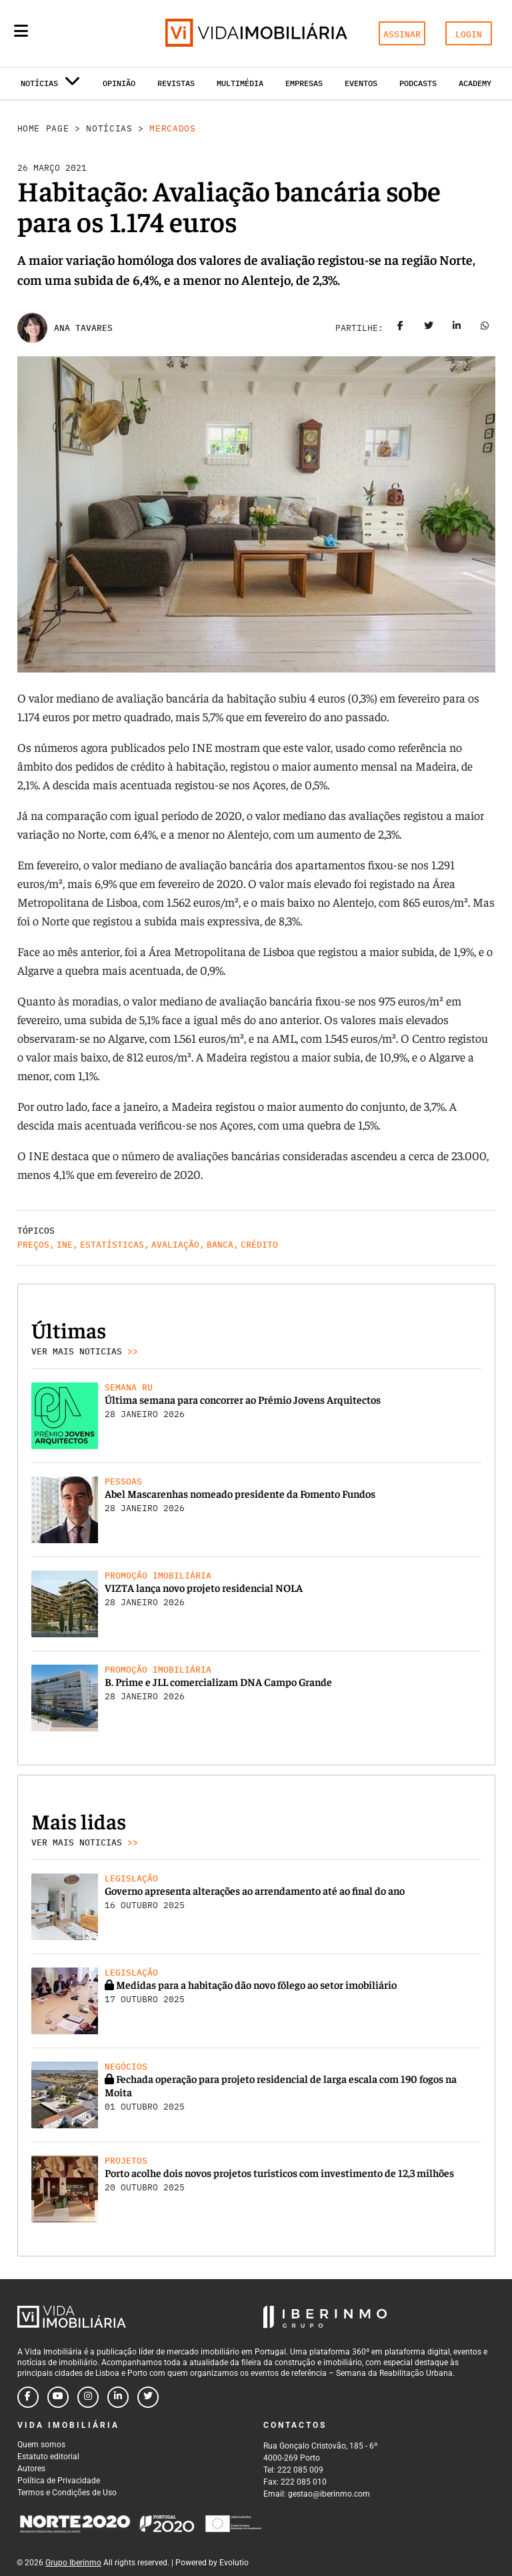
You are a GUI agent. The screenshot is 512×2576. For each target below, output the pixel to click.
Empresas (304, 83)
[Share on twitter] (428, 328)
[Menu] (21, 31)
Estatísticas (112, 1244)
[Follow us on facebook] (28, 2397)
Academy (475, 83)
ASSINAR (402, 34)
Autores (31, 2468)
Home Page (43, 128)
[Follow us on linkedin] (118, 2397)
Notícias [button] (50, 85)
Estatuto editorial (48, 2456)
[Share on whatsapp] (484, 328)
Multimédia (240, 83)
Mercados (172, 128)
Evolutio (234, 2562)
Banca (220, 1244)
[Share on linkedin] (456, 328)
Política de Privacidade (58, 2480)
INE (65, 1244)
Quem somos (41, 2444)
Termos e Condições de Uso (67, 2492)
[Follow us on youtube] (58, 2397)
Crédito (259, 1244)
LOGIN (468, 34)
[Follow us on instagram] (88, 2397)
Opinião (119, 83)
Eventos (361, 83)
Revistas (176, 83)
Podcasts (418, 83)
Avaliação (175, 1244)
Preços (33, 1244)
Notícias (109, 128)
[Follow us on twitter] (148, 2397)
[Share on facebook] (400, 328)
